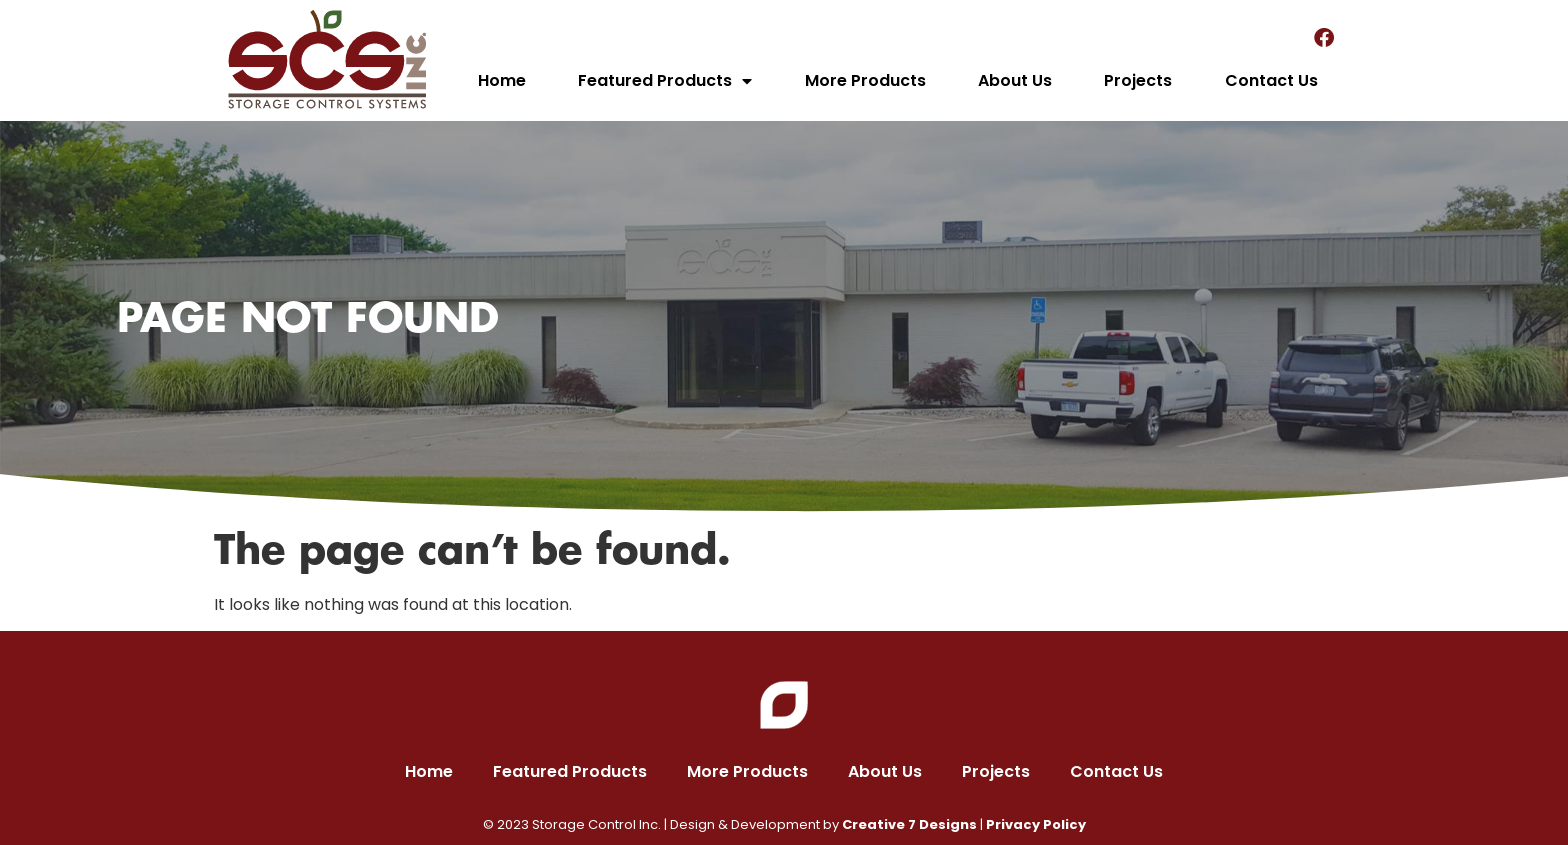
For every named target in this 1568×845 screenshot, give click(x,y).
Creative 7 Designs (909, 824)
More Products (865, 80)
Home (502, 80)
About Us (1015, 80)
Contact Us (1271, 80)
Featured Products (665, 81)
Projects (1138, 80)
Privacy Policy (1036, 824)
